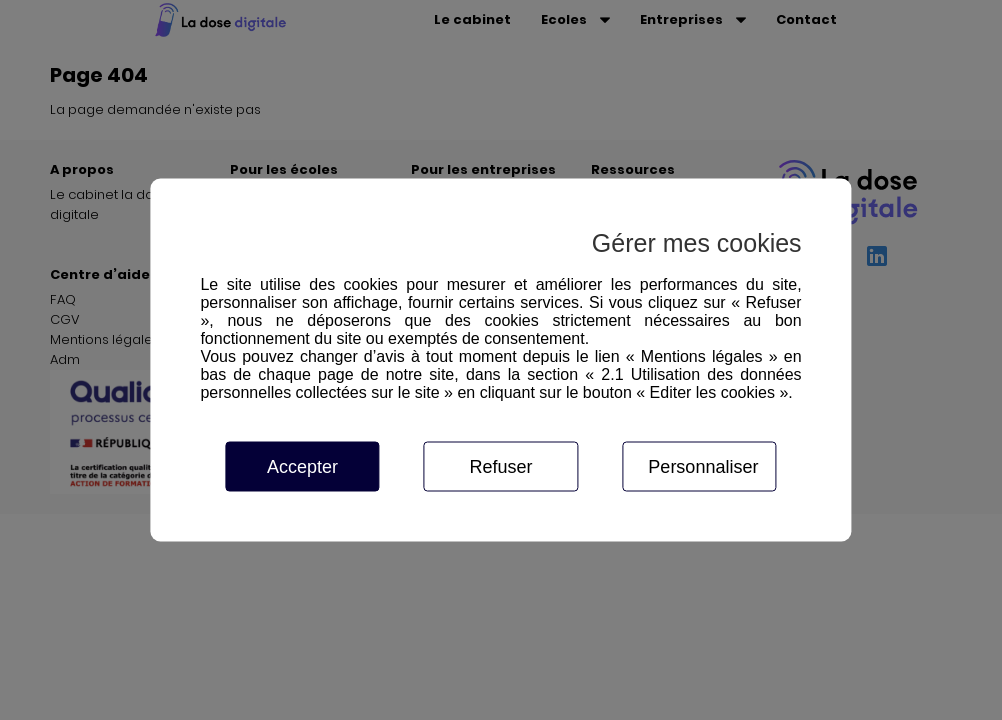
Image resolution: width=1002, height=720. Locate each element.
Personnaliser (703, 467)
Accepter (302, 467)
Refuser (500, 467)
